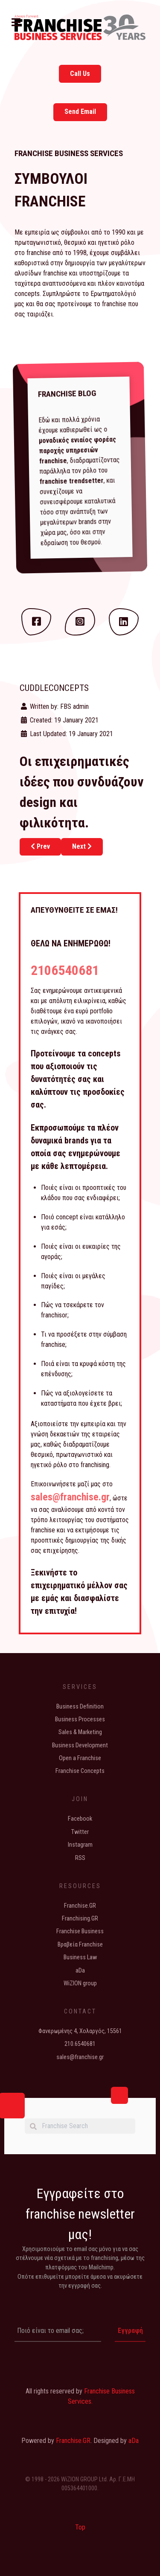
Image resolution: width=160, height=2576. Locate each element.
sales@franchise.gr (70, 1497)
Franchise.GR (80, 1905)
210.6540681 (80, 2044)
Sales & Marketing (80, 1732)
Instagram (80, 1844)
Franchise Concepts (80, 1771)
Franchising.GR (80, 1918)
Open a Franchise (80, 1758)
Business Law (80, 1957)
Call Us (80, 74)
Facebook (80, 1818)
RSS (80, 1858)
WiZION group (80, 1983)
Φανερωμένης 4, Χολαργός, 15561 (80, 2031)
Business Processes (80, 1719)
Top (80, 2527)
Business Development (80, 1745)
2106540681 (65, 970)
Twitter (80, 1832)
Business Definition (80, 1706)
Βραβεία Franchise (80, 1944)
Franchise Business (80, 1931)
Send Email (80, 111)
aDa (80, 1970)
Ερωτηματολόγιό (113, 294)
